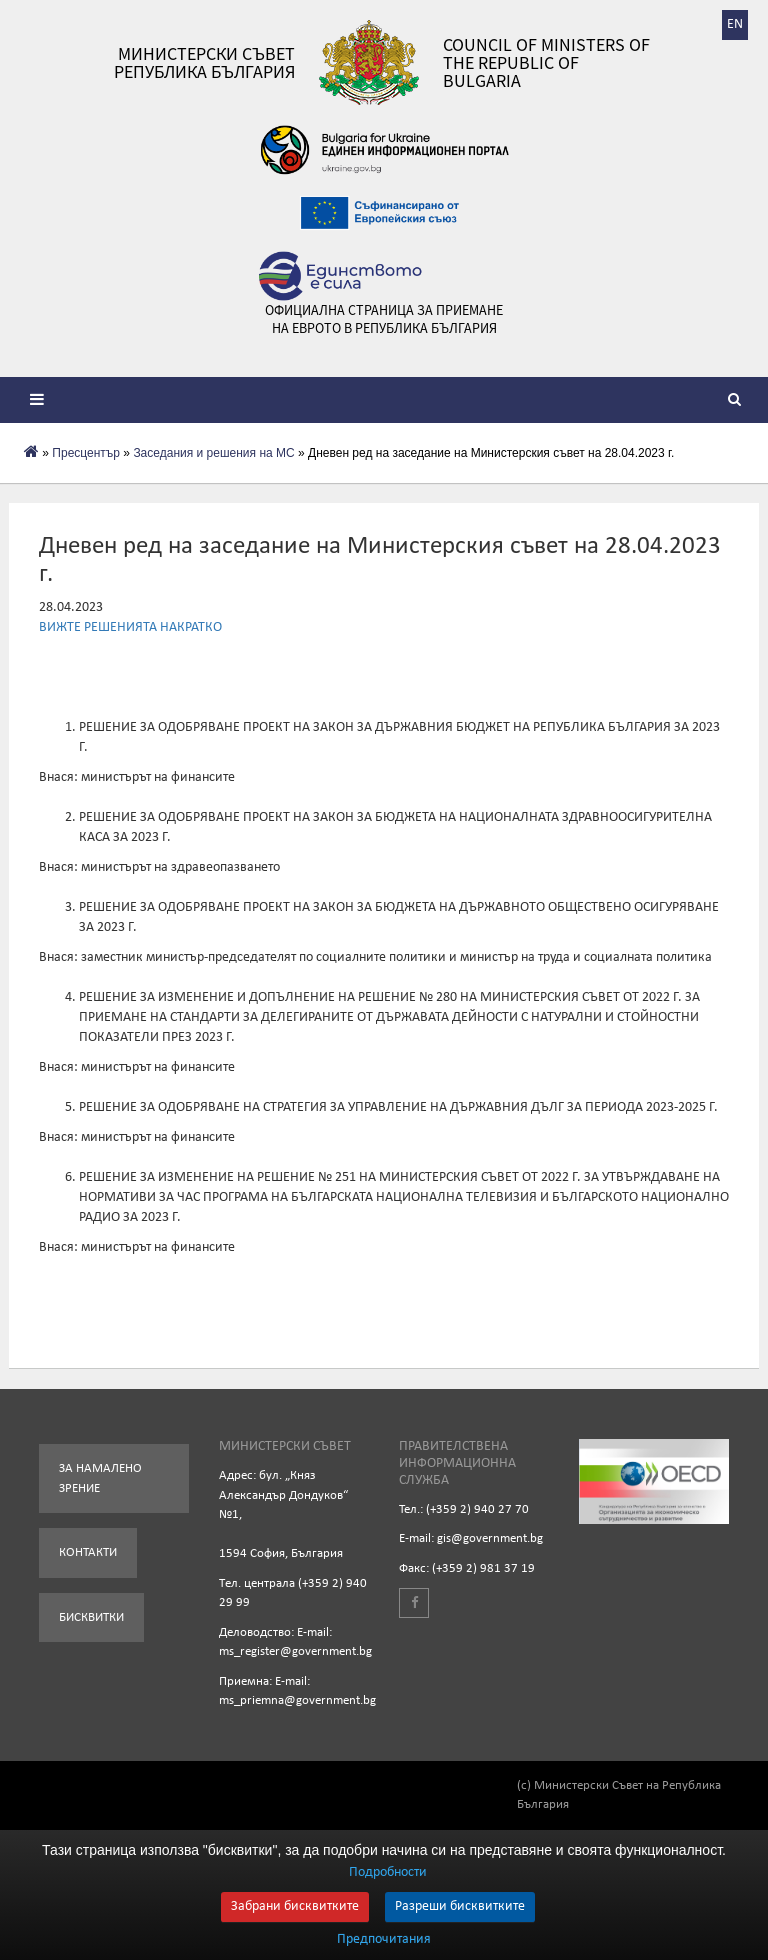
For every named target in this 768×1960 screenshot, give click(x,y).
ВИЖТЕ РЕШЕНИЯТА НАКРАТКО (130, 627)
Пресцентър (86, 453)
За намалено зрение (100, 1478)
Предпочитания (384, 1940)
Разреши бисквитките (460, 1906)
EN (735, 24)
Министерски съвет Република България (204, 63)
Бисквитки (91, 1617)
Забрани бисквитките (295, 1906)
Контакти (88, 1552)
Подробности (388, 1872)
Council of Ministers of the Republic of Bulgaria (546, 63)
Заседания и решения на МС (213, 453)
